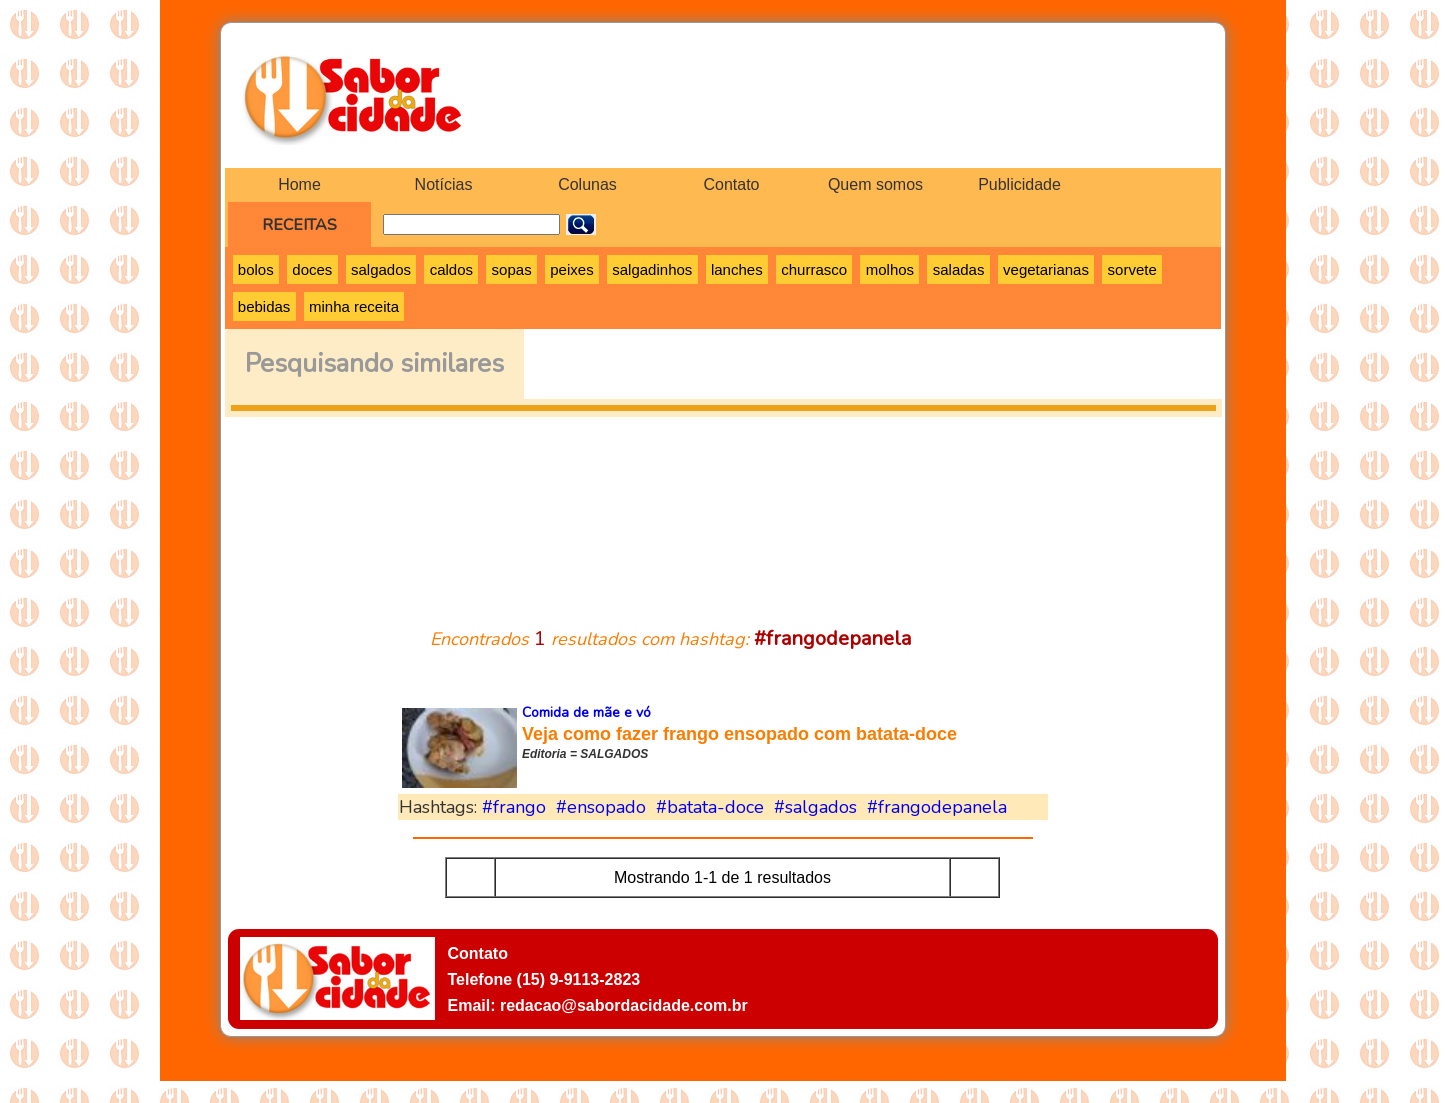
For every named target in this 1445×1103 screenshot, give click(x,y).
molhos (890, 269)
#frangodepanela (937, 807)
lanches (737, 269)
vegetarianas (1046, 269)
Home (299, 184)
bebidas (264, 306)
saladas (959, 269)
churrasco (814, 269)
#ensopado (601, 807)
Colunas (587, 184)
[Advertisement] (723, 510)
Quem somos (875, 184)
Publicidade (1019, 184)
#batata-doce (710, 807)
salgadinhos (652, 269)
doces (312, 269)
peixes (571, 269)
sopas (512, 269)
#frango (514, 807)
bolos (256, 269)
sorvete (1132, 269)
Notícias (444, 184)
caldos (451, 269)
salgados (381, 269)
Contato (731, 184)
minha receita (354, 306)
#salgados (815, 807)
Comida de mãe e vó (586, 712)
